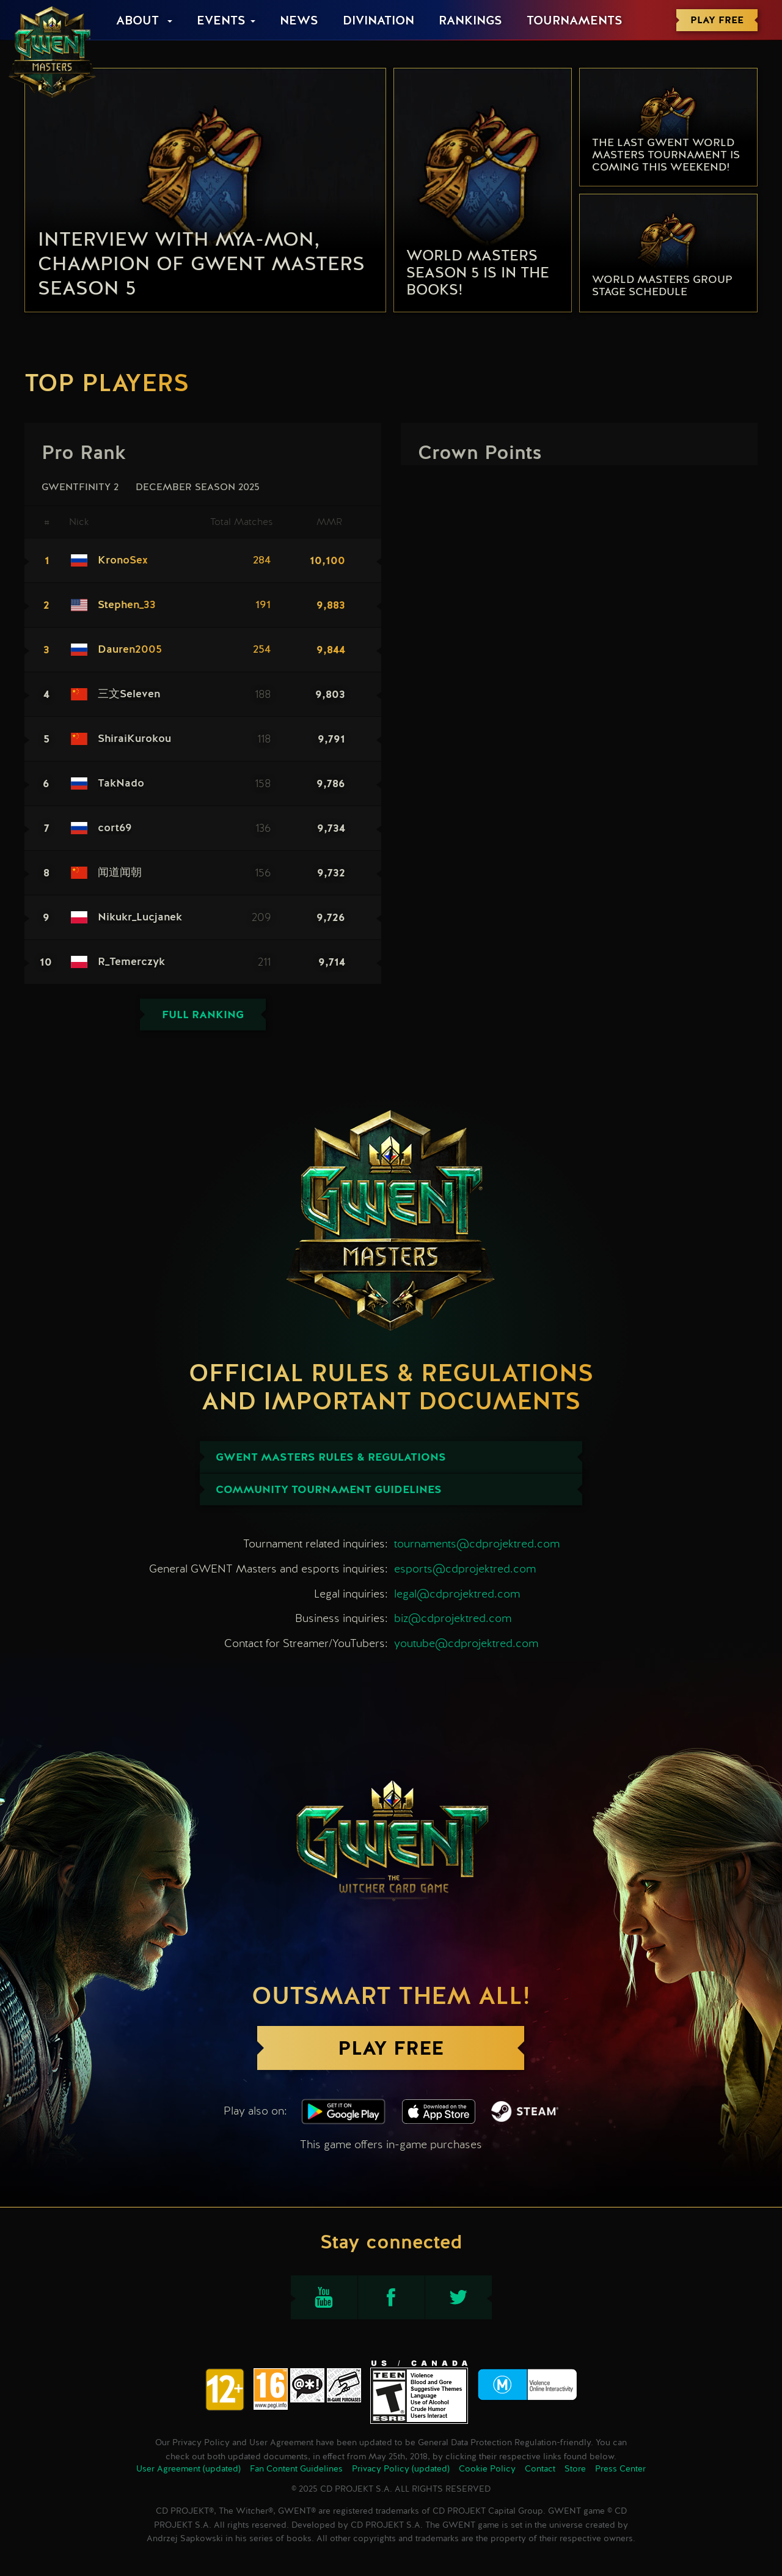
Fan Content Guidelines (296, 2469)
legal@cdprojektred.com (457, 1594)
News (299, 21)
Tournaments (575, 21)
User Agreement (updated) (188, 2469)
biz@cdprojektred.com (452, 1618)
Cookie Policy (487, 2469)
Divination (378, 21)
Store (575, 2469)
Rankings (470, 21)
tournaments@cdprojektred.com (477, 1543)
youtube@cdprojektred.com (466, 1643)
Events (221, 21)
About (139, 21)
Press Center (620, 2469)
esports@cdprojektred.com (465, 1568)
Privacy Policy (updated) (401, 2469)
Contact (540, 2469)
